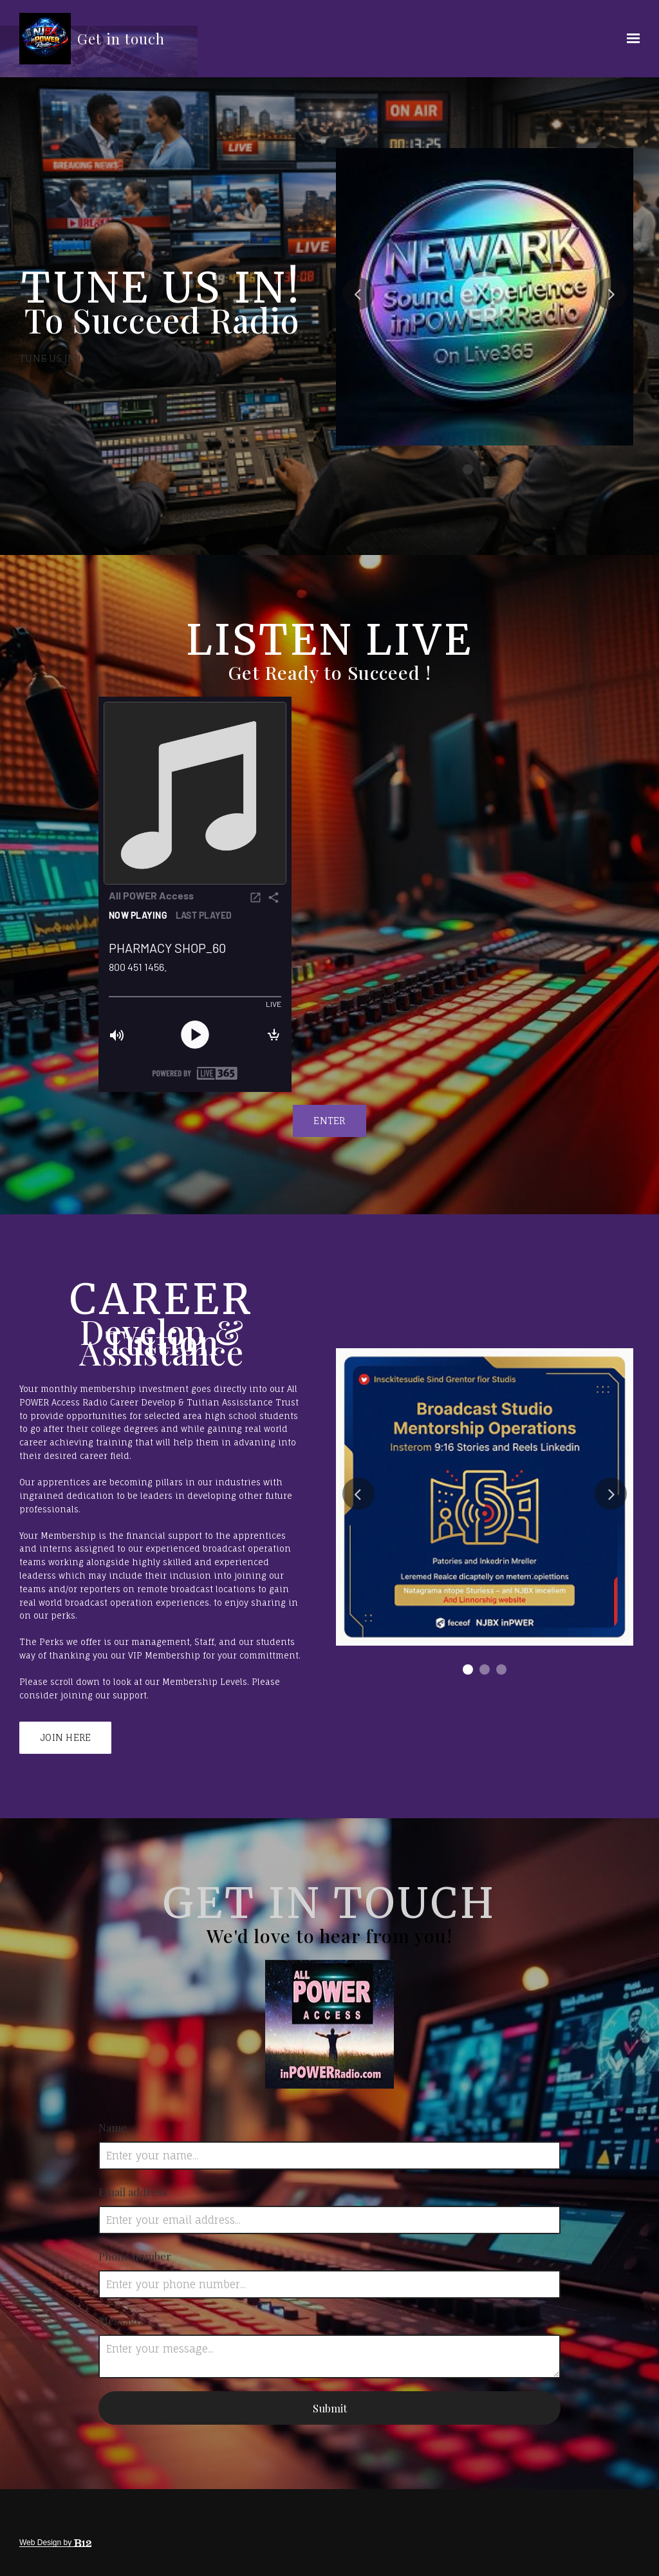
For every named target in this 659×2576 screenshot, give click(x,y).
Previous (358, 293)
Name (112, 2127)
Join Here (65, 1737)
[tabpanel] (485, 297)
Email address (132, 2192)
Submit (330, 2408)
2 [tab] (484, 469)
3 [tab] (501, 469)
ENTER (329, 1120)
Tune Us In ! (49, 358)
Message (120, 2320)
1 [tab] (468, 469)
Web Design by (55, 2542)
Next (611, 293)
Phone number (134, 2256)
